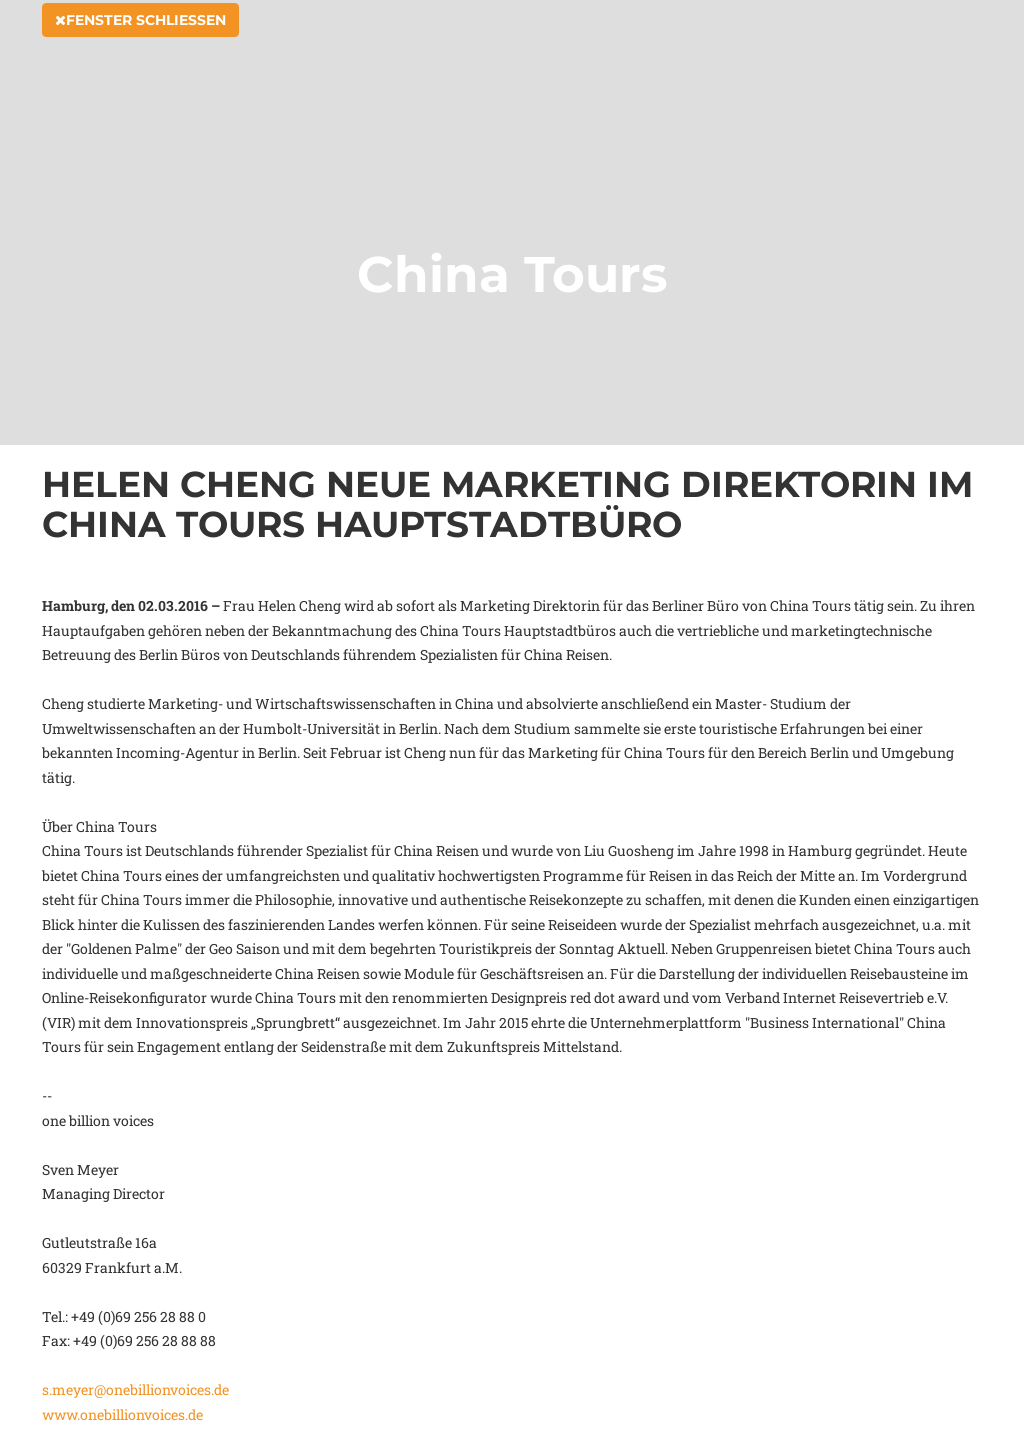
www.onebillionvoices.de (122, 1414)
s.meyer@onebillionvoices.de (135, 1389)
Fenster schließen (140, 42)
